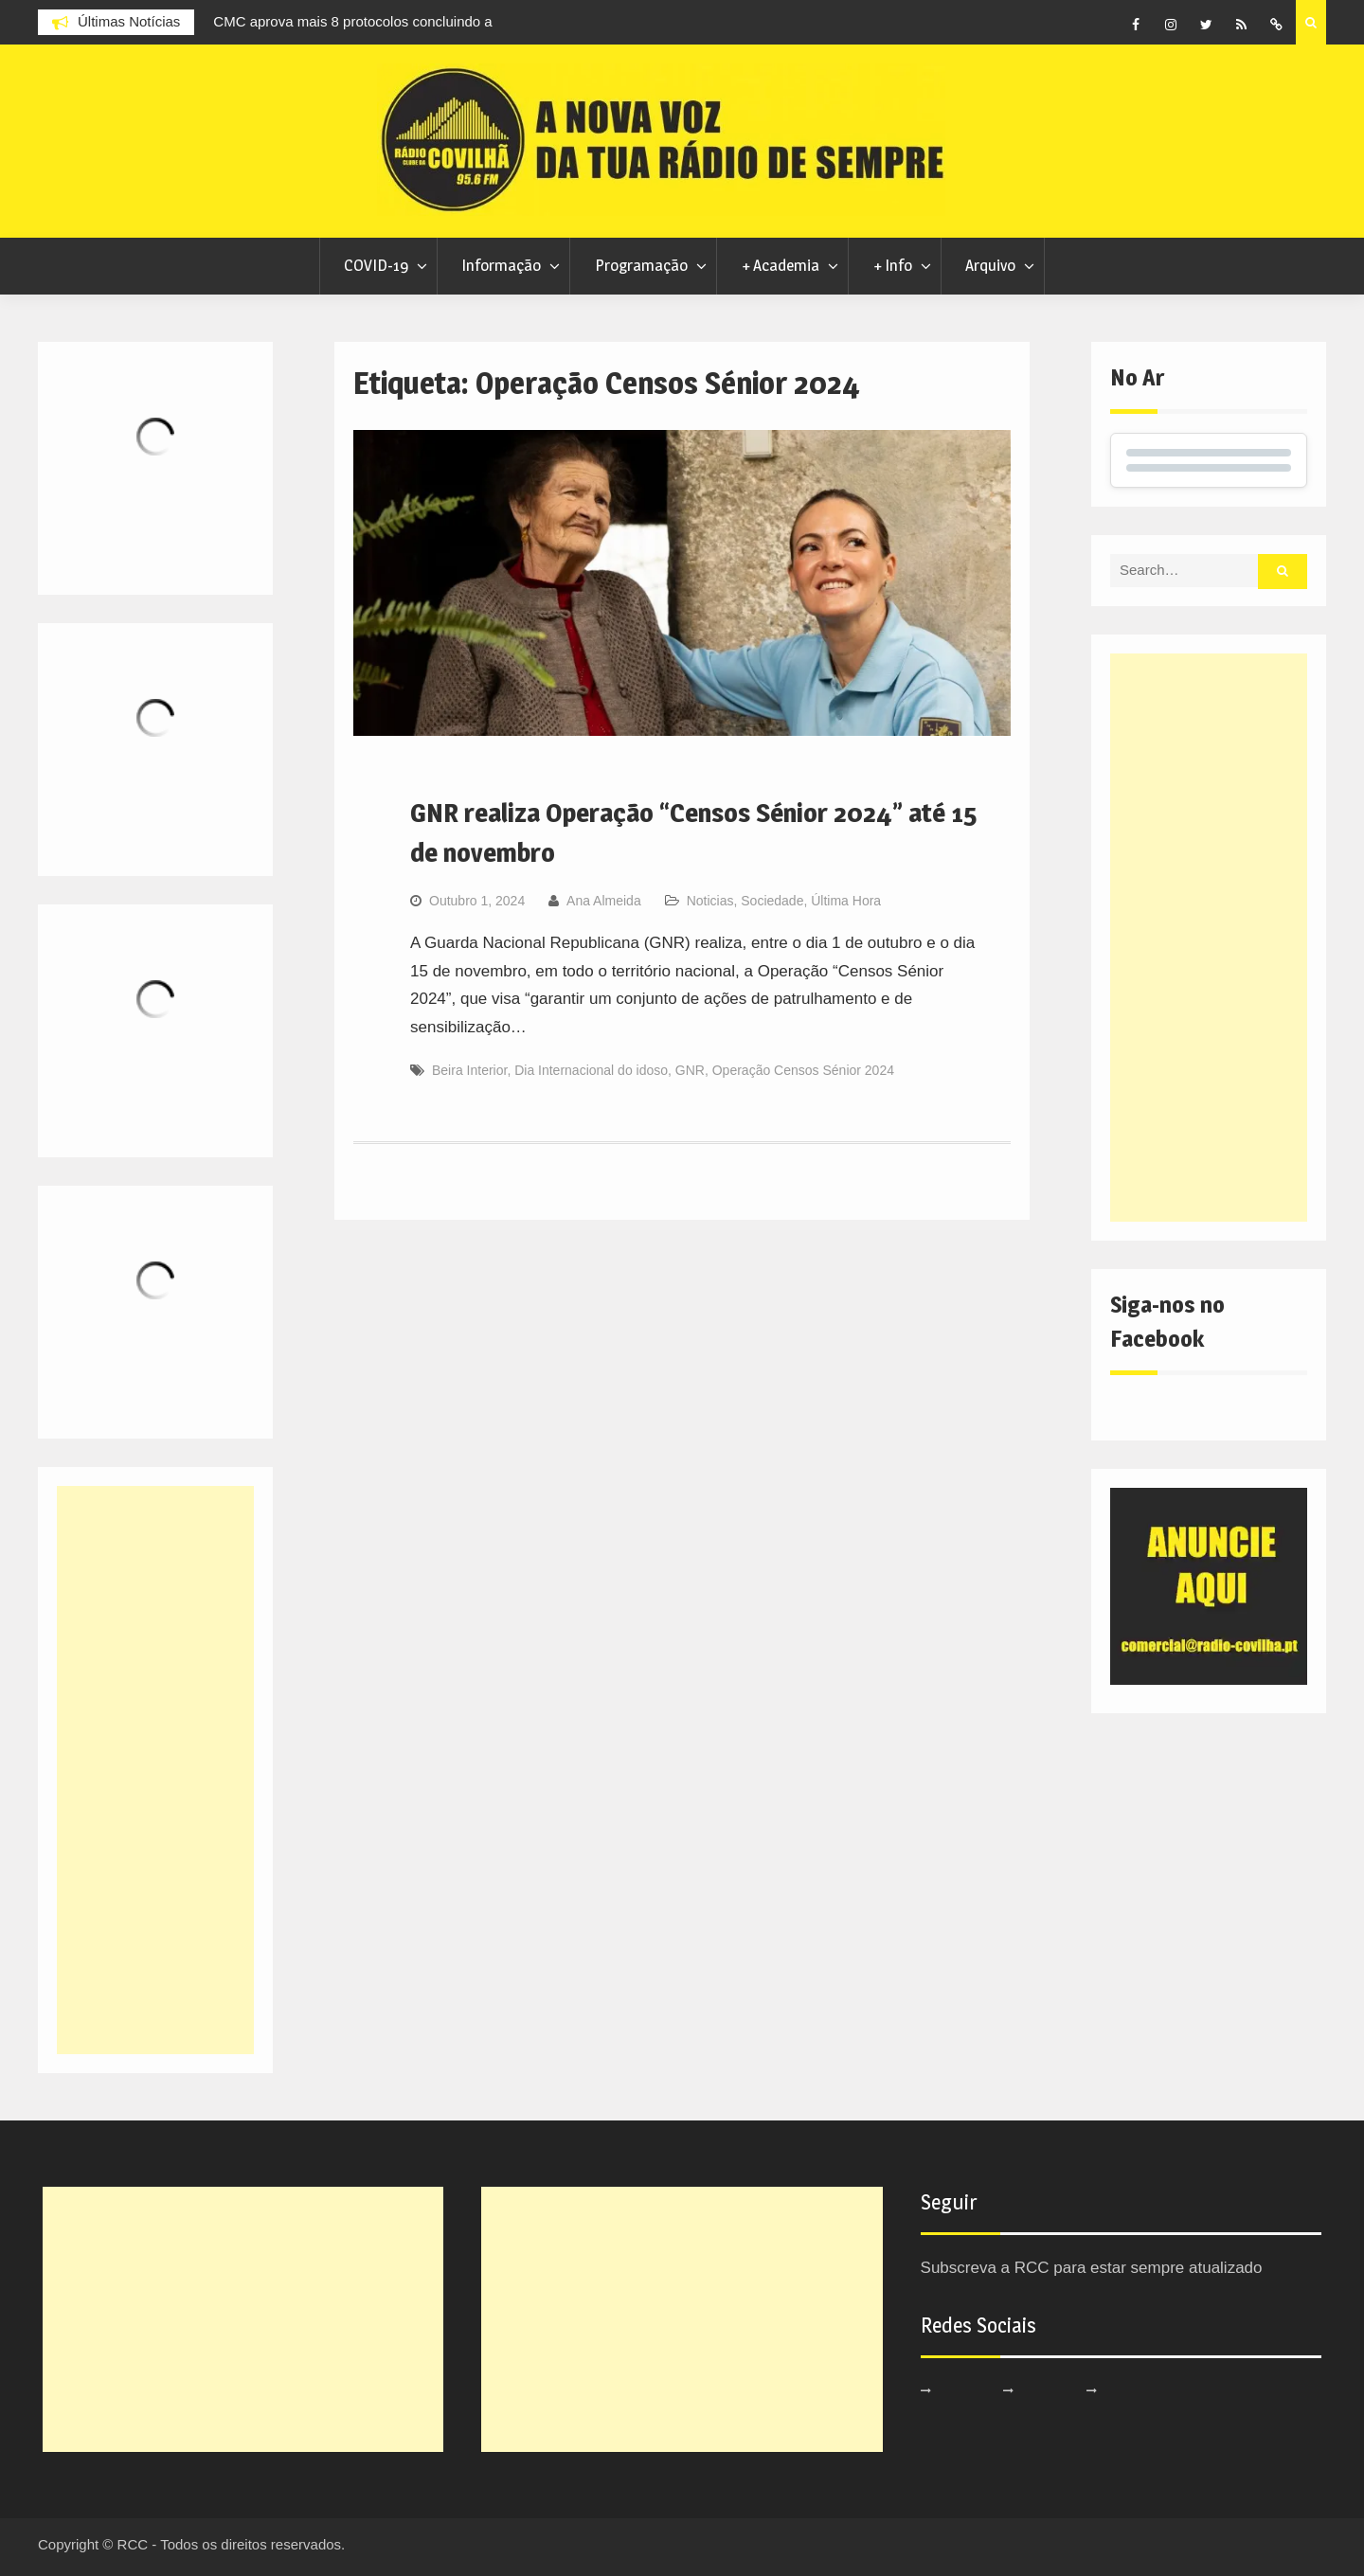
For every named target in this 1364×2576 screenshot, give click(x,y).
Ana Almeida (603, 900)
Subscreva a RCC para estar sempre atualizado (1092, 2268)
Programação (641, 265)
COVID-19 (376, 265)
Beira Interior (469, 1070)
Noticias (710, 900)
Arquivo (990, 265)
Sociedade (772, 900)
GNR (690, 1070)
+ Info (892, 265)
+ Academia (780, 265)
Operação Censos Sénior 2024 (803, 1070)
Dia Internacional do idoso (591, 1070)
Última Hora (846, 900)
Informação (501, 265)
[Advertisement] (1208, 937)
